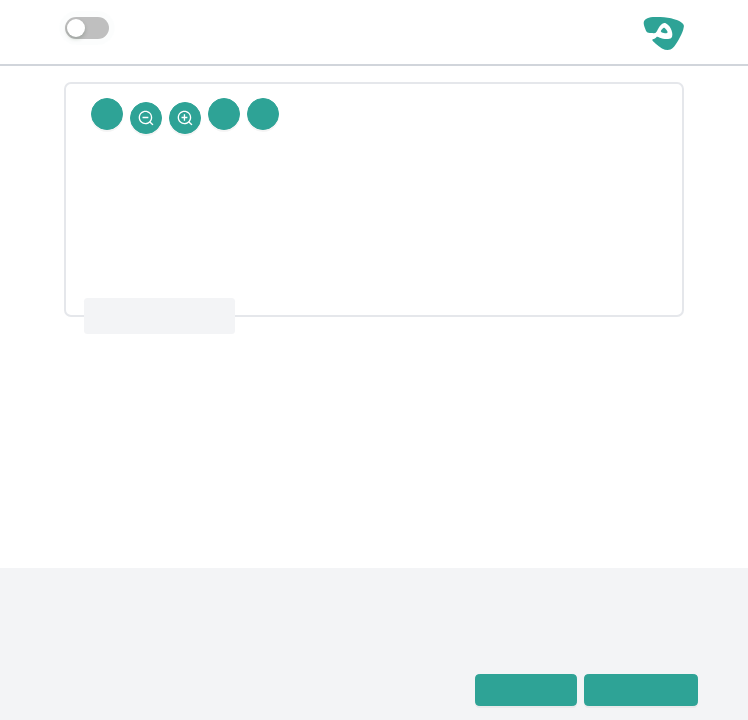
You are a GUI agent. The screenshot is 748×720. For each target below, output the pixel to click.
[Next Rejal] (224, 114)
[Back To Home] (107, 114)
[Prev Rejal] (263, 114)
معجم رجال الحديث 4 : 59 (159, 316)
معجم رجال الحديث (100, 663)
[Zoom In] (185, 118)
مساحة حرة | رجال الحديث (534, 32)
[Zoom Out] (146, 118)
